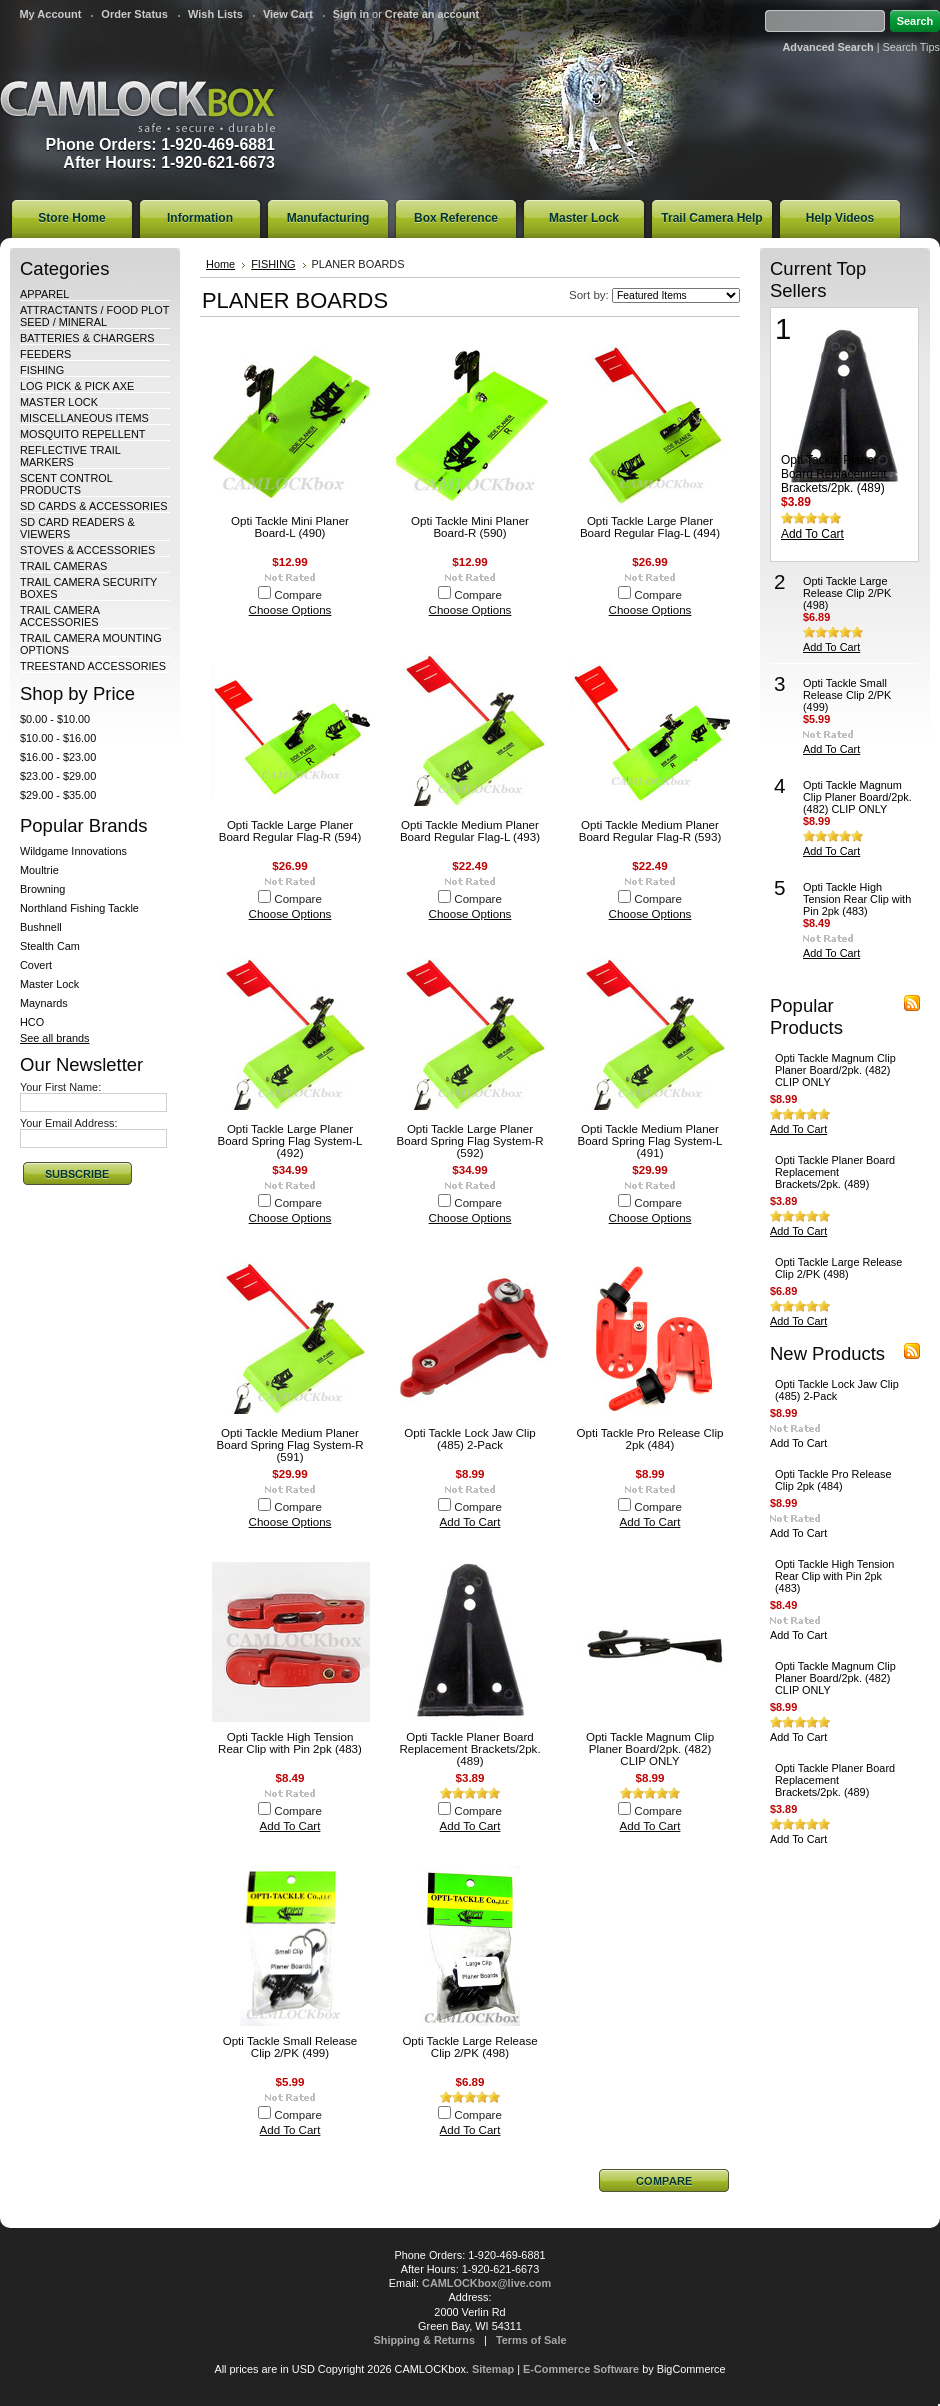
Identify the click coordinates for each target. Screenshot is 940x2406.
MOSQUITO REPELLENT (83, 434)
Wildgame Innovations (73, 851)
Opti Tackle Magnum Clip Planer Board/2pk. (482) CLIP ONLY (650, 1749)
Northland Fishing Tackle (79, 908)
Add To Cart (470, 1522)
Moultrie (39, 870)
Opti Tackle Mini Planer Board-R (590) (470, 527)
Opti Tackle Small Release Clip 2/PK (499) (290, 2047)
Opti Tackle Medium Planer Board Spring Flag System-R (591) (290, 1445)
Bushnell (41, 927)
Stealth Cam (50, 946)
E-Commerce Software (581, 2369)
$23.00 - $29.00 (58, 776)
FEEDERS (45, 354)
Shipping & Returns (425, 2340)
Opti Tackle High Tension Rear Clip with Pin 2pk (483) (290, 1743)
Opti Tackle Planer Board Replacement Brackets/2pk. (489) (469, 1749)
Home (220, 264)
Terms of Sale (531, 2340)
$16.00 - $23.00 (58, 757)
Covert (36, 965)
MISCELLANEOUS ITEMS (84, 418)
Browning (42, 889)
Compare (298, 595)
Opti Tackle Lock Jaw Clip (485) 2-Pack (469, 1439)
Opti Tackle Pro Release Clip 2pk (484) (650, 1439)
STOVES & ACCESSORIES (87, 550)
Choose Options (290, 610)
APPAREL (44, 294)
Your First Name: (60, 1087)
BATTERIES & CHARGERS (87, 338)
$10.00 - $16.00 (58, 738)
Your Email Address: (69, 1123)
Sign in (351, 14)
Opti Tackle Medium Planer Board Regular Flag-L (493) (470, 831)
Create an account (432, 14)
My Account (50, 14)
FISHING (42, 370)
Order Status (134, 14)
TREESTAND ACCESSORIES (93, 666)
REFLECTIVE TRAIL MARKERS (70, 456)
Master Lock (49, 984)
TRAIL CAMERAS (63, 566)
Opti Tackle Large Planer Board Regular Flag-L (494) (650, 527)
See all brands (55, 1038)
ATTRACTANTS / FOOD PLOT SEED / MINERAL (94, 316)
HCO (32, 1022)
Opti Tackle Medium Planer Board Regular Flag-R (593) (650, 831)
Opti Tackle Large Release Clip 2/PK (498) (469, 2047)
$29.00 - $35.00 (58, 795)
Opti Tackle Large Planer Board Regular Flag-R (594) (290, 831)
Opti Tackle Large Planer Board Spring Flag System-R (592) (470, 1141)
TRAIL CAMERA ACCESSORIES (59, 616)
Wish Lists (215, 14)
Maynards (44, 1003)
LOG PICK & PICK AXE (77, 386)
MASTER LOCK (59, 402)
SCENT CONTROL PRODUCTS (66, 484)
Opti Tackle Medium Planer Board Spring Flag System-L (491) (649, 1141)
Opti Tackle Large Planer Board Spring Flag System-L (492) (289, 1141)
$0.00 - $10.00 (55, 719)
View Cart (288, 14)
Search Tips (911, 47)
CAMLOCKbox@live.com (486, 2283)
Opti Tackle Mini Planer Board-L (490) (290, 527)
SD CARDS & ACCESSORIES (93, 506)
